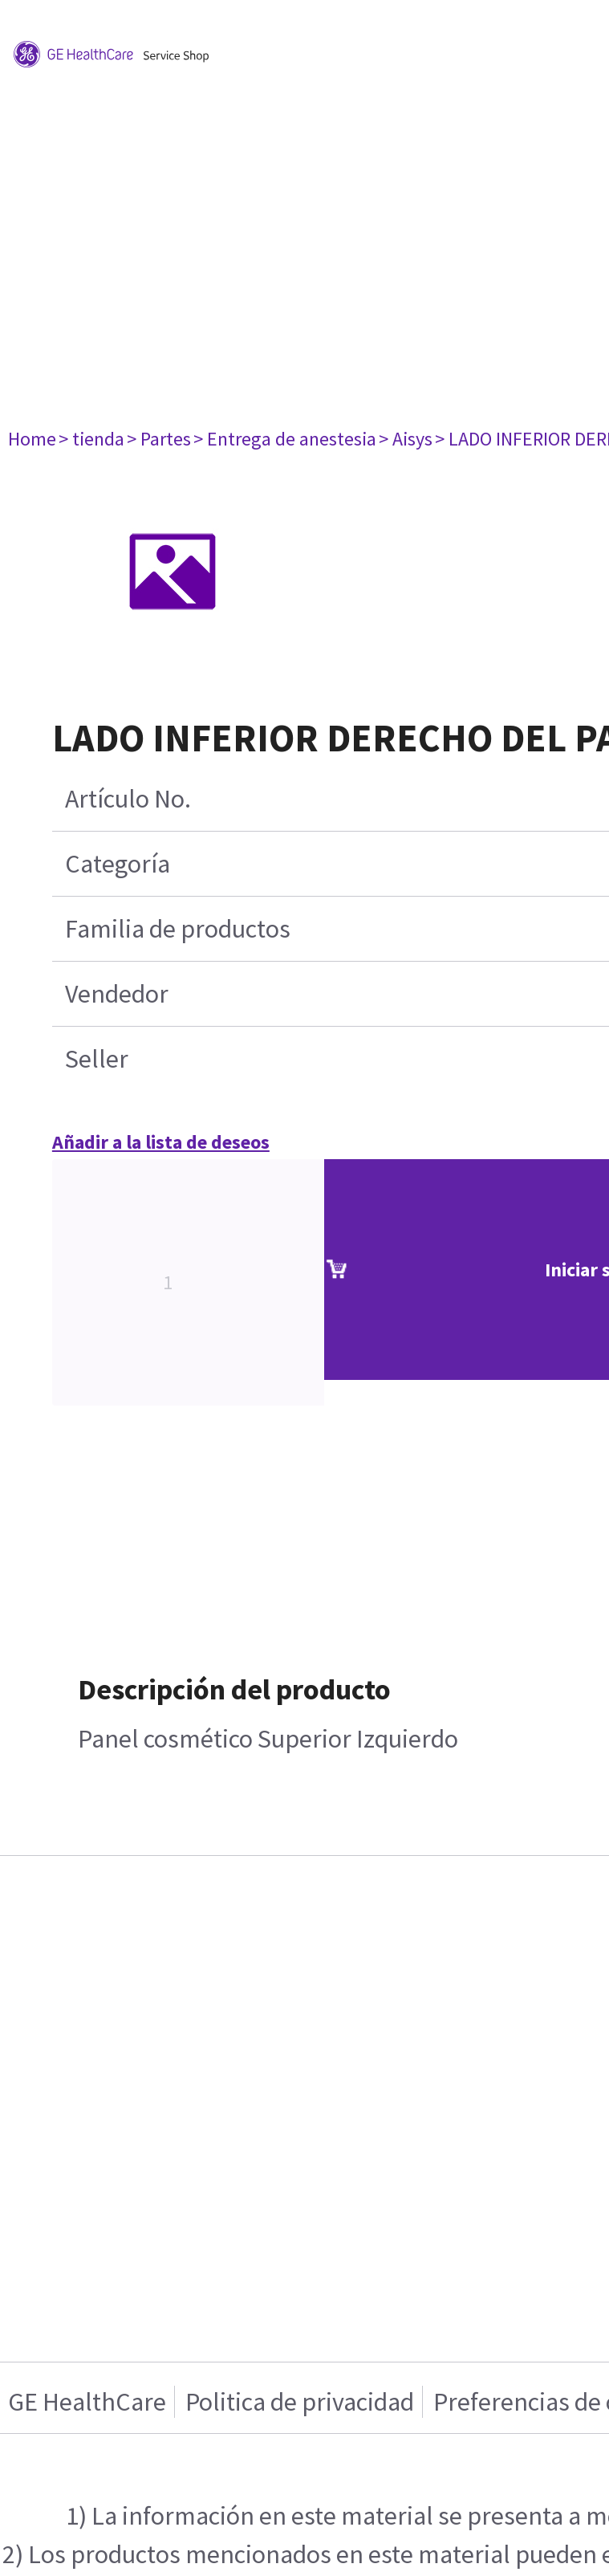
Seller (96, 1059)
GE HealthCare (87, 2402)
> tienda (91, 438)
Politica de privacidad (299, 2402)
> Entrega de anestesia (284, 438)
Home (32, 438)
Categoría (117, 864)
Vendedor (116, 994)
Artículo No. (128, 799)
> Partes (159, 438)
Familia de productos (177, 929)
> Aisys (405, 438)
